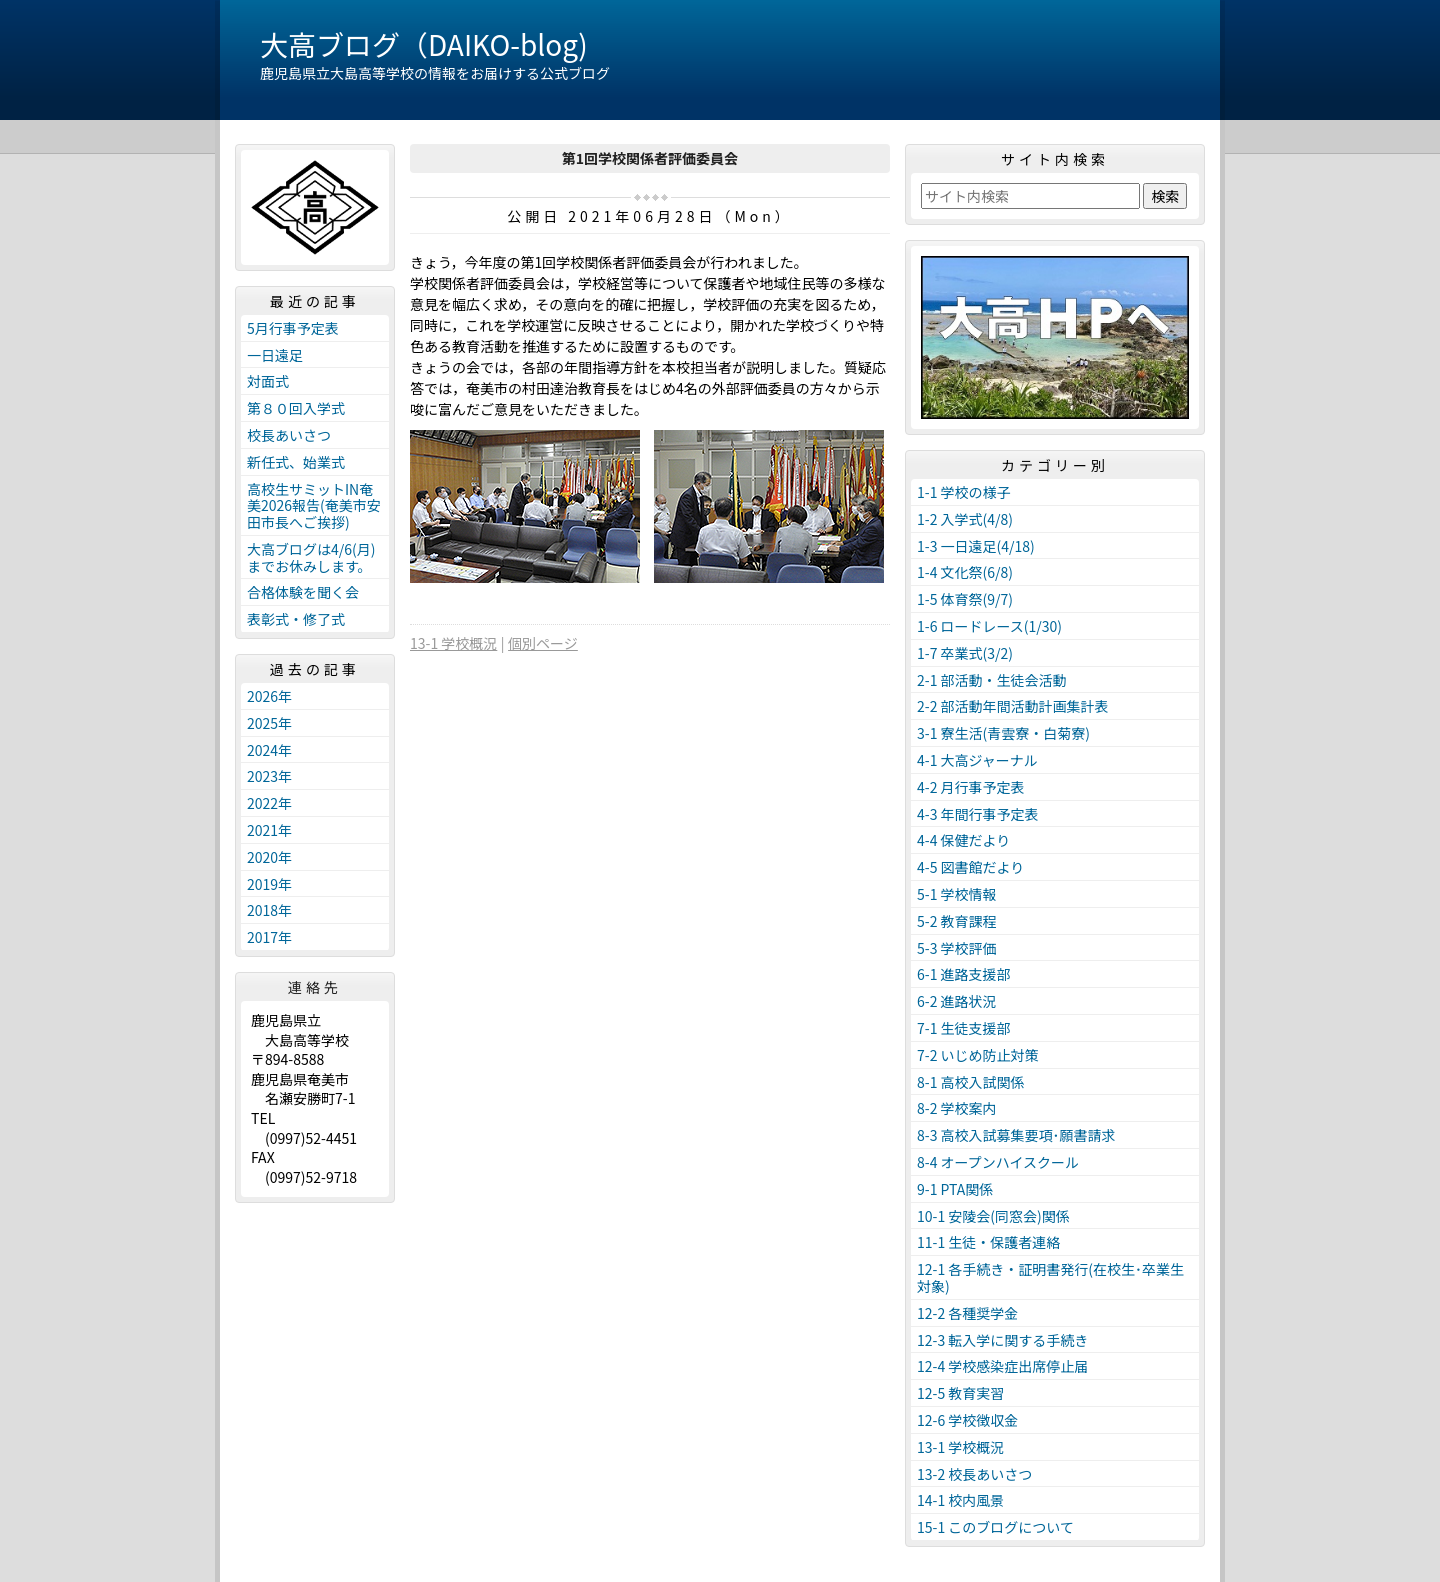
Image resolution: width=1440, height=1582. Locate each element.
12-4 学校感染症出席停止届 (1002, 1366)
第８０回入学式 (296, 408)
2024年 (269, 750)
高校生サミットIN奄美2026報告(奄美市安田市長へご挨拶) (314, 506)
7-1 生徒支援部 (964, 1028)
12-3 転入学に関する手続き (1002, 1340)
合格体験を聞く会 (303, 592)
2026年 (269, 696)
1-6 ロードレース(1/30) (989, 626)
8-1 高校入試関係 (971, 1082)
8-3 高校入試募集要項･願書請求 (1016, 1135)
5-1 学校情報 (957, 894)
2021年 (269, 830)
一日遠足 (275, 355)
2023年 (269, 776)
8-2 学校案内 (957, 1108)
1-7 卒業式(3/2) (965, 653)
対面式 (268, 381)
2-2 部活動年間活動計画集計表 (1013, 706)
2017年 (269, 937)
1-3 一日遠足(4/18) (976, 546)
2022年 (269, 803)
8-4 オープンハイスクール (998, 1162)
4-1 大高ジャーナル (977, 760)
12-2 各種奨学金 (967, 1313)
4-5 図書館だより (970, 867)
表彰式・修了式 (296, 619)
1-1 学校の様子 (964, 492)
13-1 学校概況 (453, 643)
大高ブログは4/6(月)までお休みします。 (311, 557)
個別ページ (543, 643)
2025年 (269, 723)
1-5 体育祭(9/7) (965, 599)
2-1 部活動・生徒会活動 (992, 680)
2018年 (269, 910)
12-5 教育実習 (960, 1393)
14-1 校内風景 (960, 1500)
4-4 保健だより (963, 840)
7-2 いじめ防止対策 (978, 1055)
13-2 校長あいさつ (974, 1474)
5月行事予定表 (293, 328)
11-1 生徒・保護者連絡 (988, 1242)
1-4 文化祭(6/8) (965, 572)
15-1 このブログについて (995, 1527)
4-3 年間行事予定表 (978, 814)
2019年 (269, 884)
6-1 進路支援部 (964, 974)
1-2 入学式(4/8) (965, 519)
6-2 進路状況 (957, 1001)
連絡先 (315, 987)
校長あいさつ (289, 435)
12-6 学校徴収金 (967, 1420)
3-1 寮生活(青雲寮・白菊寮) (1003, 733)
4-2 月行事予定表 (971, 787)
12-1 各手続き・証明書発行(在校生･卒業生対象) (1050, 1277)
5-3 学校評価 (957, 948)
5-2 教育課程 (957, 921)
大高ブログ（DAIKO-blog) (424, 44)
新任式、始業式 (296, 462)
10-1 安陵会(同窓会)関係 (993, 1216)
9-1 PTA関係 (955, 1189)
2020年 (269, 857)
